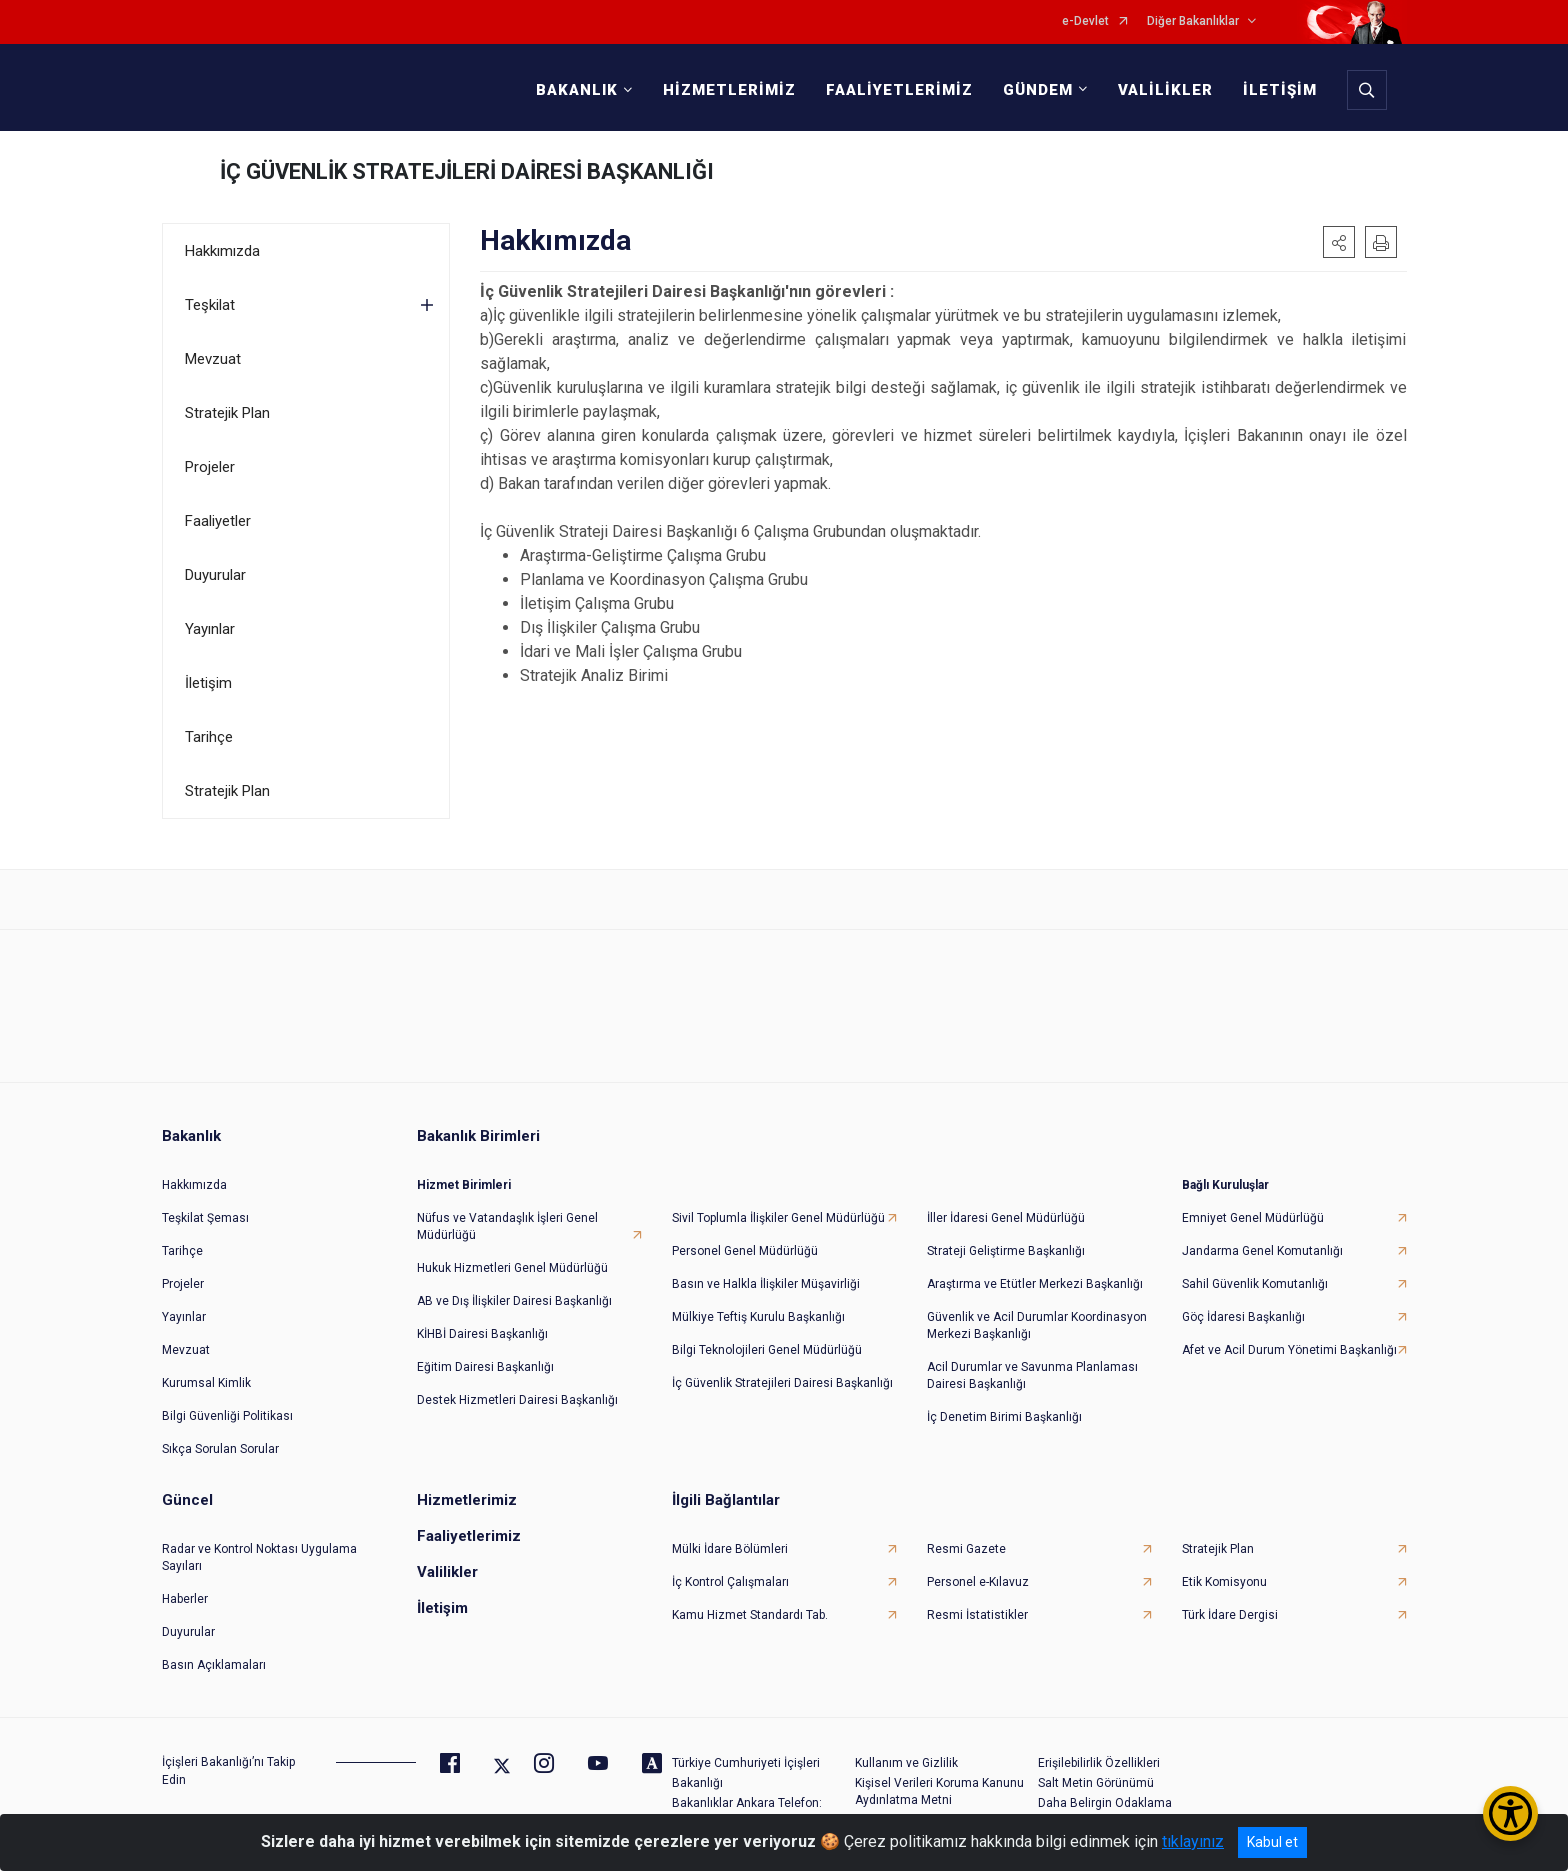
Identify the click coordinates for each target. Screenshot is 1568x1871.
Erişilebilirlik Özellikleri (1099, 1763)
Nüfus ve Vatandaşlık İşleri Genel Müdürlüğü (507, 1226)
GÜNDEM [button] (1038, 90)
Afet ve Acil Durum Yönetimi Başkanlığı (1289, 1350)
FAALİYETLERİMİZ (899, 90)
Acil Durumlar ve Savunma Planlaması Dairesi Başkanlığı (1032, 1375)
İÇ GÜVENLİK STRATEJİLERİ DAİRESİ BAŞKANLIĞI (467, 171)
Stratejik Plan (227, 413)
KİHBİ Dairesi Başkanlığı (482, 1334)
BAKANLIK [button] (577, 90)
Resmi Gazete (966, 1549)
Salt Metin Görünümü (1096, 1783)
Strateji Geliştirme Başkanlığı (1006, 1251)
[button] (1339, 242)
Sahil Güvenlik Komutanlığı (1255, 1284)
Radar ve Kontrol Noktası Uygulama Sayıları (259, 1557)
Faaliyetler (218, 521)
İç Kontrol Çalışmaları (730, 1582)
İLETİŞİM (1280, 90)
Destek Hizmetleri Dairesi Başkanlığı (517, 1400)
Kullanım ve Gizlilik (906, 1763)
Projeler (210, 467)
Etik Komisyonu (1224, 1582)
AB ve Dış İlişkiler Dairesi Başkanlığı (514, 1301)
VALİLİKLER (1165, 90)
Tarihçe (209, 737)
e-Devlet (1085, 21)
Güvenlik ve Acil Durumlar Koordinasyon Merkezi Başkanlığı (1037, 1325)
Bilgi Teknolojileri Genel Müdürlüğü (767, 1350)
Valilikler (447, 1572)
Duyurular (215, 575)
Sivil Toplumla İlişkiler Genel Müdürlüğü (778, 1218)
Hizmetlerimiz (467, 1500)
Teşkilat (210, 305)
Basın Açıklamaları (214, 1665)
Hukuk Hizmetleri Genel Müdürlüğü (512, 1268)
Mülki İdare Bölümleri (730, 1549)
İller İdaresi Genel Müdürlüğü (1006, 1218)
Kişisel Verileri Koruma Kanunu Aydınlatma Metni (939, 1791)
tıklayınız (1193, 1841)
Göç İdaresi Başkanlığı (1243, 1317)
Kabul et (1272, 1842)
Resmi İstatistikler (977, 1615)
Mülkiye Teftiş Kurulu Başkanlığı (758, 1317)
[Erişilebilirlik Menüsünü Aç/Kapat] (1510, 1813)
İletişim (208, 683)
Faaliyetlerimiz (469, 1536)
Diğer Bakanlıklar (1193, 21)
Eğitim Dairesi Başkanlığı (485, 1367)
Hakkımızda (222, 251)
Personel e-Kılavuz (978, 1582)
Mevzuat (213, 359)
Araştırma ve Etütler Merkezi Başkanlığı (1035, 1284)
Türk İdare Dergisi (1230, 1615)
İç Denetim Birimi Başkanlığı (1004, 1417)
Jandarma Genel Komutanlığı (1262, 1251)
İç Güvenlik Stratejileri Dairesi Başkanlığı (782, 1383)
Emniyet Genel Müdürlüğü (1253, 1218)
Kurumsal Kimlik (206, 1383)
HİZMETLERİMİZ (729, 90)
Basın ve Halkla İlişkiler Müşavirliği (766, 1284)
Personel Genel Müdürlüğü (745, 1251)
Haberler (185, 1599)
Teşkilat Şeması (205, 1218)
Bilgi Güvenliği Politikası (227, 1416)
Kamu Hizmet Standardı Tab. (750, 1615)
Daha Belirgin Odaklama (1105, 1803)
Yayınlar (210, 629)
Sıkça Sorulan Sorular (220, 1449)
